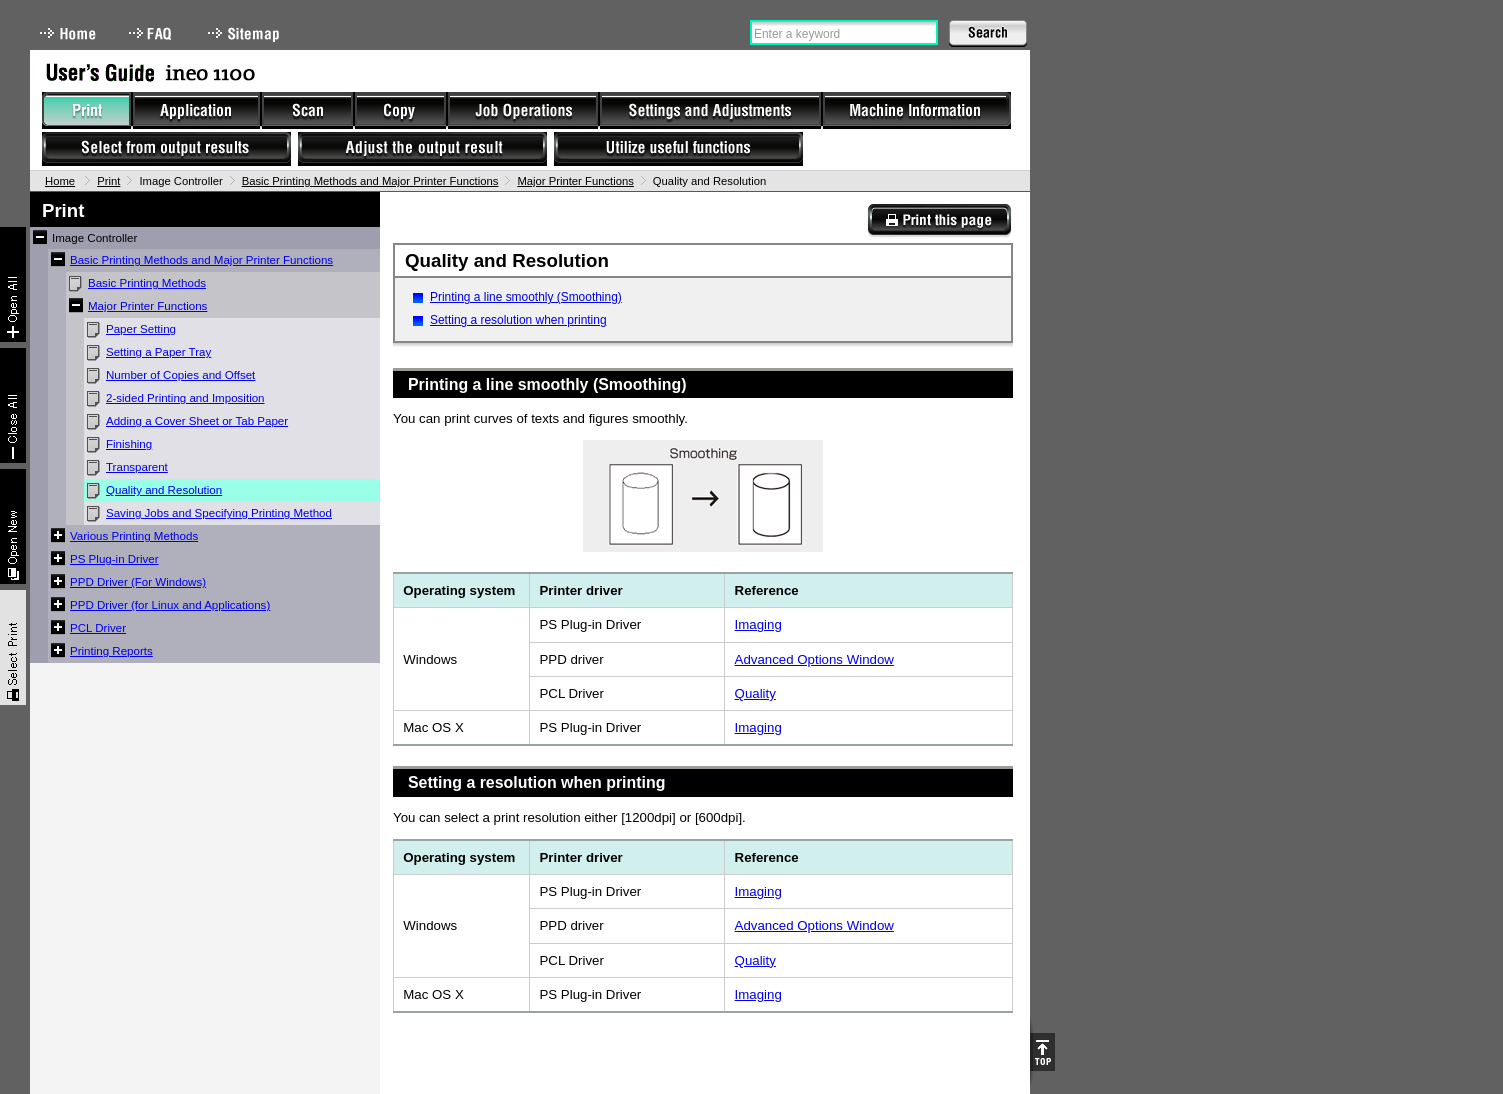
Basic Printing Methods (147, 283)
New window (13, 526)
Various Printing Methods (134, 536)
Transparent (137, 467)
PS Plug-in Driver (114, 559)
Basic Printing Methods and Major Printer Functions (370, 181)
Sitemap (246, 33)
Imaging (758, 624)
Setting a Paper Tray (158, 352)
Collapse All (13, 405)
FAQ (152, 33)
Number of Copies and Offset (180, 375)
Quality (755, 693)
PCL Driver (98, 628)
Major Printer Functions (575, 181)
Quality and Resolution (164, 490)
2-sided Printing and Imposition (185, 398)
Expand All (13, 284)
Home (68, 33)
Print (108, 181)
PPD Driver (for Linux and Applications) (170, 605)
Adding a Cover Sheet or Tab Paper (197, 421)
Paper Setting (141, 329)
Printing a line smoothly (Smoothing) (526, 297)
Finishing (129, 444)
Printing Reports (111, 651)
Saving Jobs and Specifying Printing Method (219, 513)
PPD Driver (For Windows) (138, 582)
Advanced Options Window (814, 659)
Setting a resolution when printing (518, 320)
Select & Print (13, 647)
